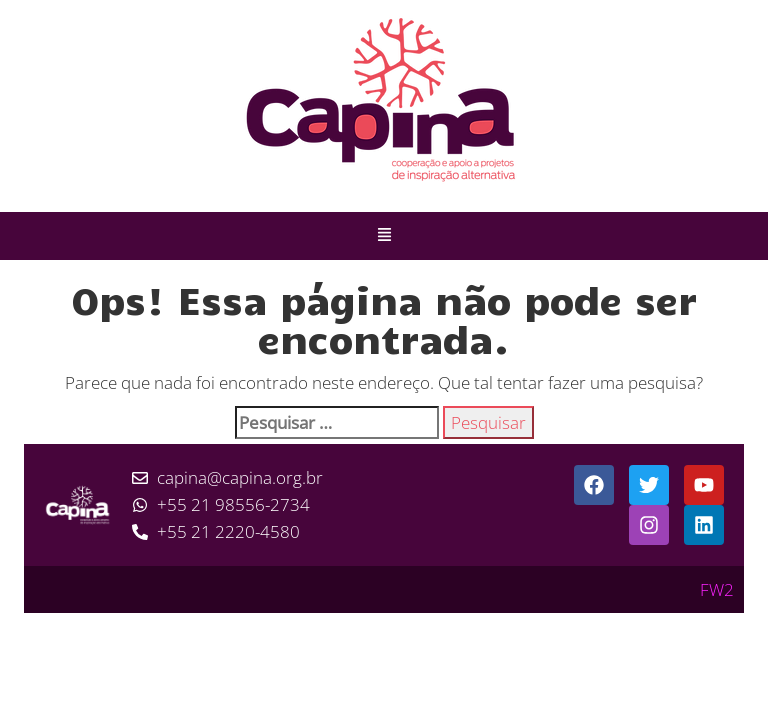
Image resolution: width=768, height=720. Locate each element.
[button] (384, 236)
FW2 (717, 589)
